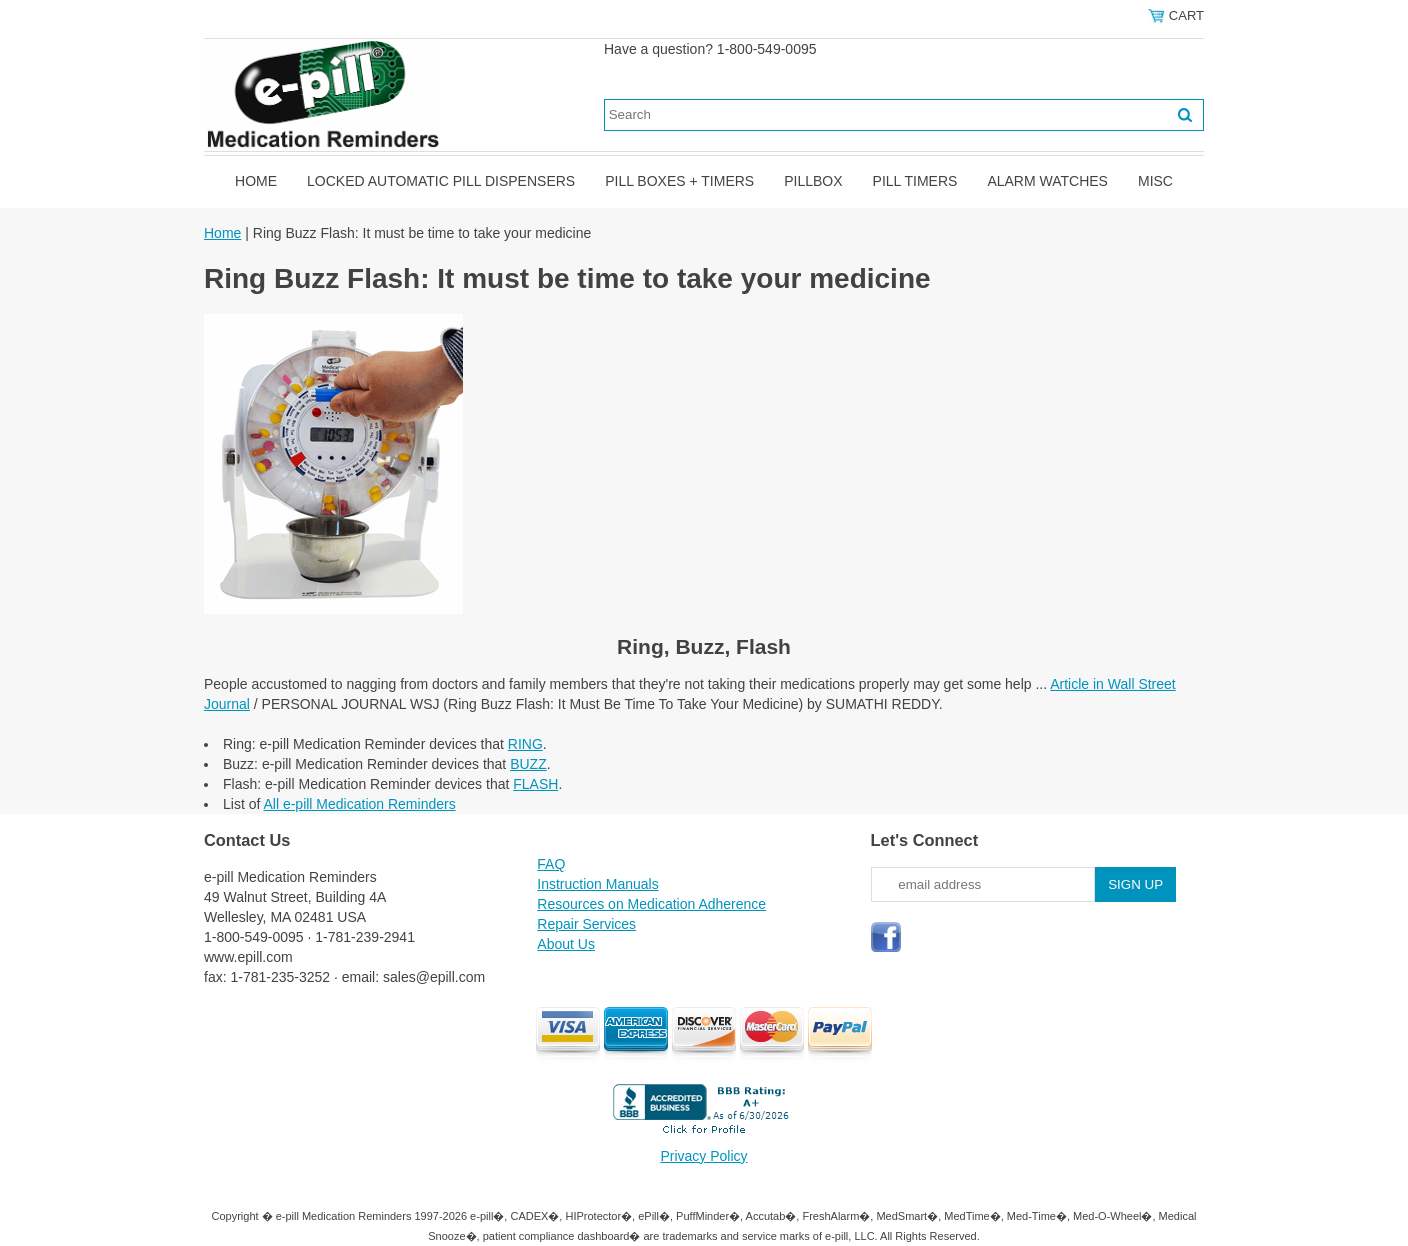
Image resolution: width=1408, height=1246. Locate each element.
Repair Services (586, 924)
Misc (1155, 181)
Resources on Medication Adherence (651, 904)
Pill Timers (915, 181)
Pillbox (813, 181)
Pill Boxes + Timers (679, 181)
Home (256, 181)
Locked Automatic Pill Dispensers (441, 181)
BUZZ (528, 764)
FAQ (551, 864)
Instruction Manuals (597, 884)
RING (525, 744)
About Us (566, 944)
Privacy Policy (703, 1156)
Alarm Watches (1047, 181)
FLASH (535, 784)
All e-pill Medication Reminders (359, 804)
